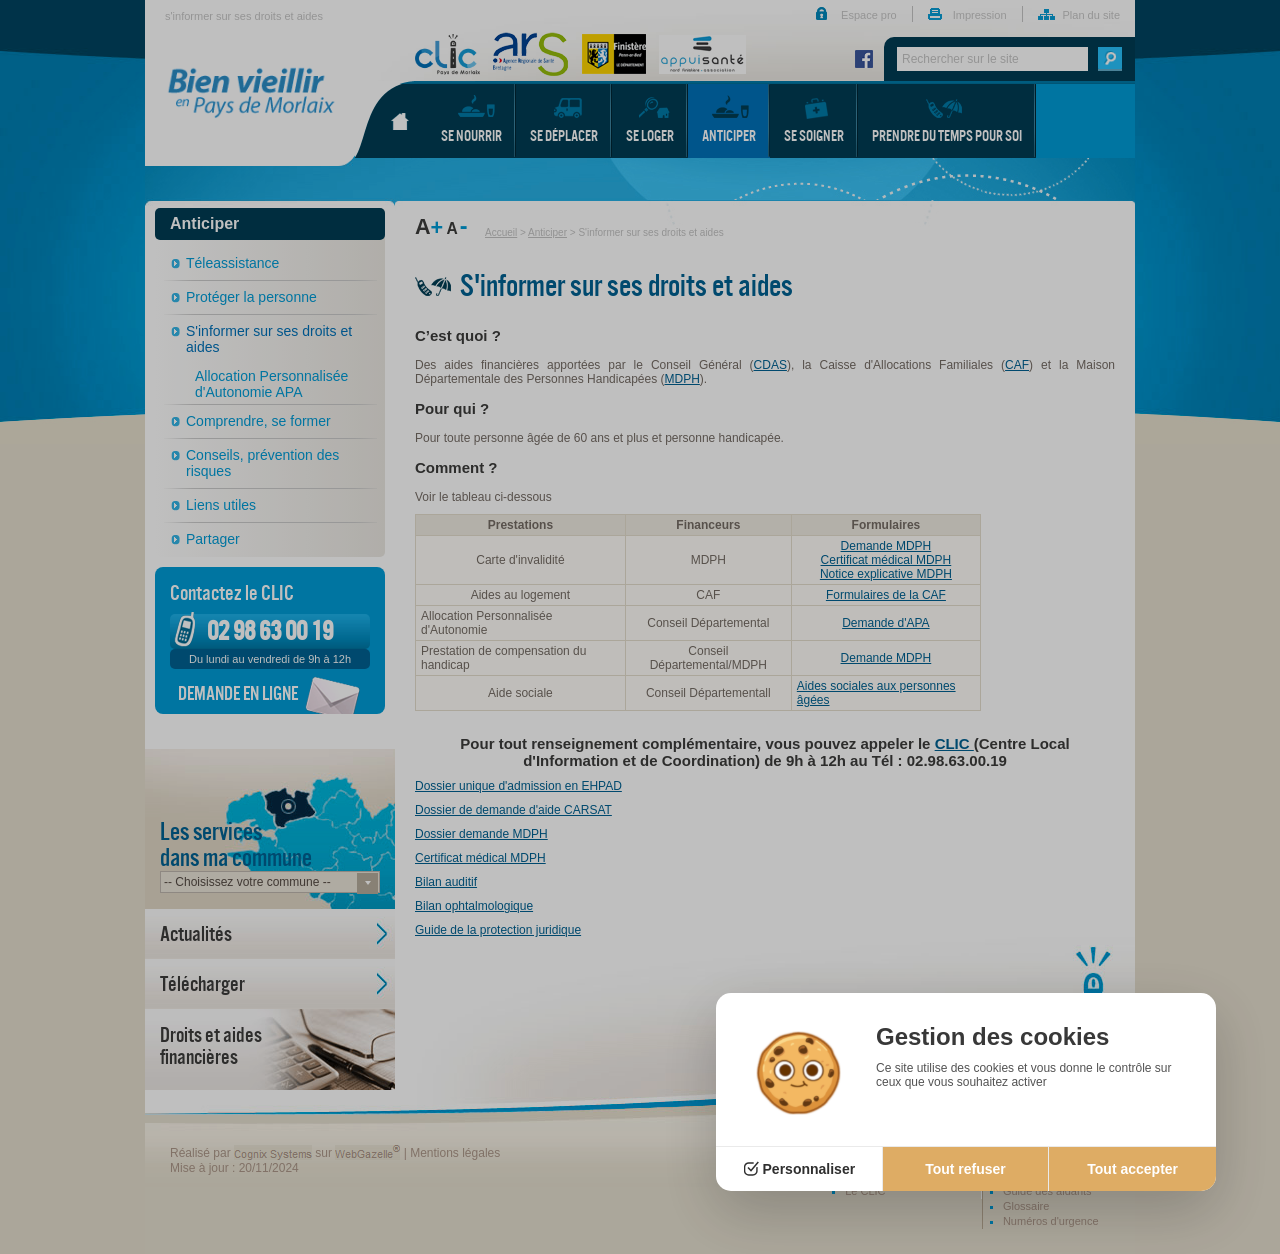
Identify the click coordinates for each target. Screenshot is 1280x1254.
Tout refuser (965, 1169)
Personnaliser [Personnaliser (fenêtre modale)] (809, 1169)
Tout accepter (1132, 1169)
